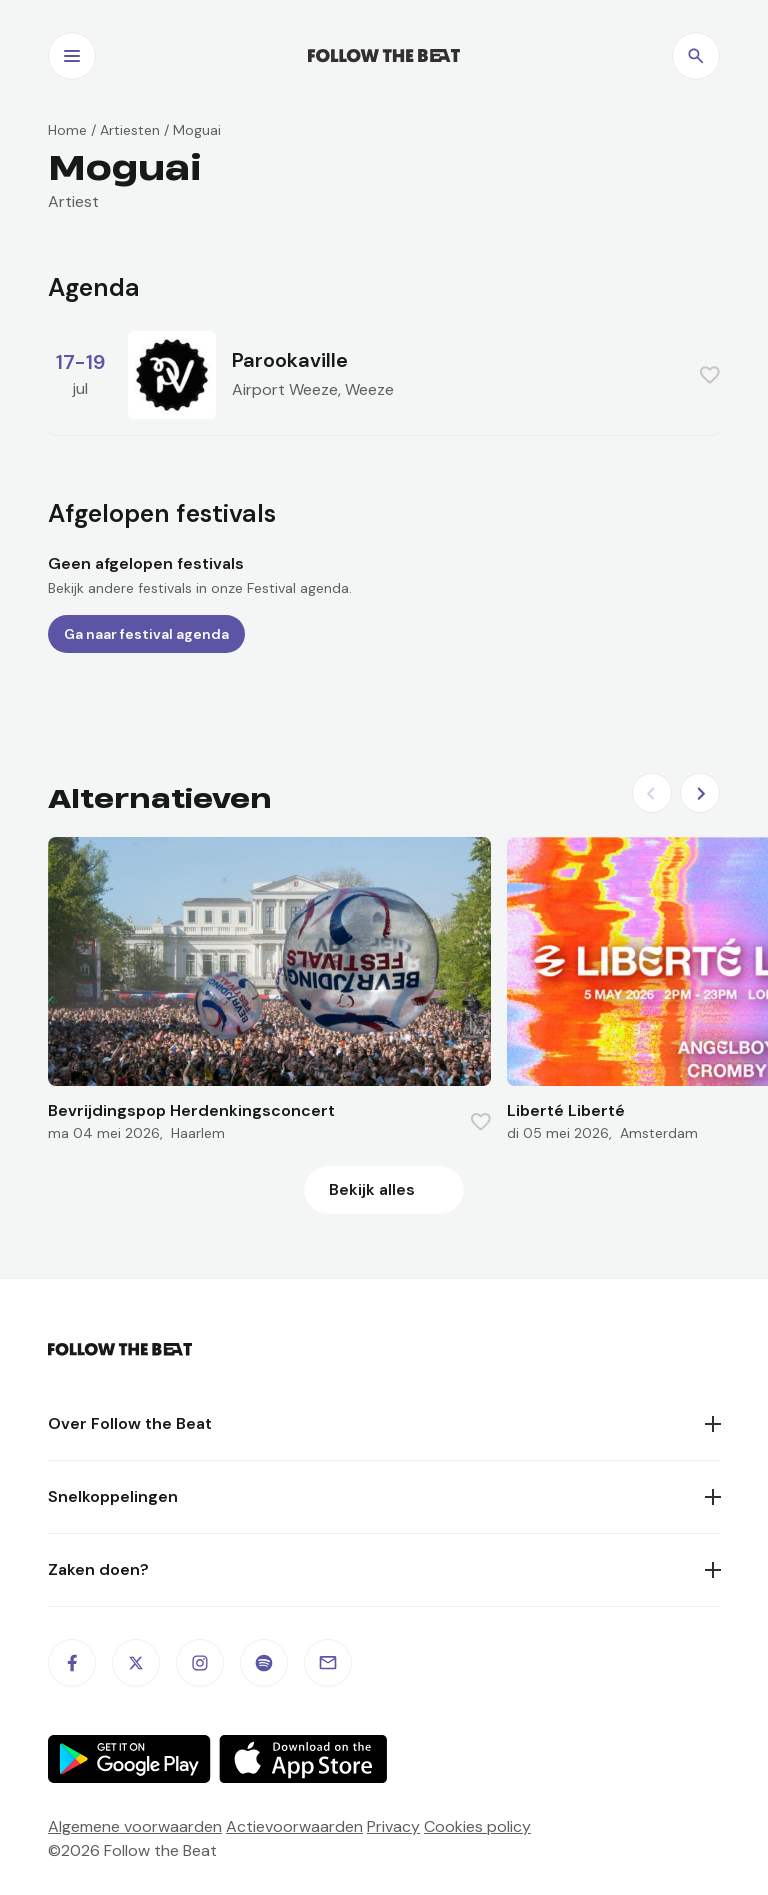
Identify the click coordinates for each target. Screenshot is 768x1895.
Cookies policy (477, 1826)
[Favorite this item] (710, 375)
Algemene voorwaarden (135, 1826)
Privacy (393, 1826)
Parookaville (290, 360)
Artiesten (130, 130)
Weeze (369, 389)
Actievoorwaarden (294, 1826)
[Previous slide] (652, 793)
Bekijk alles (372, 1189)
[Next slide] (700, 793)
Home (67, 130)
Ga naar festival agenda (146, 634)
